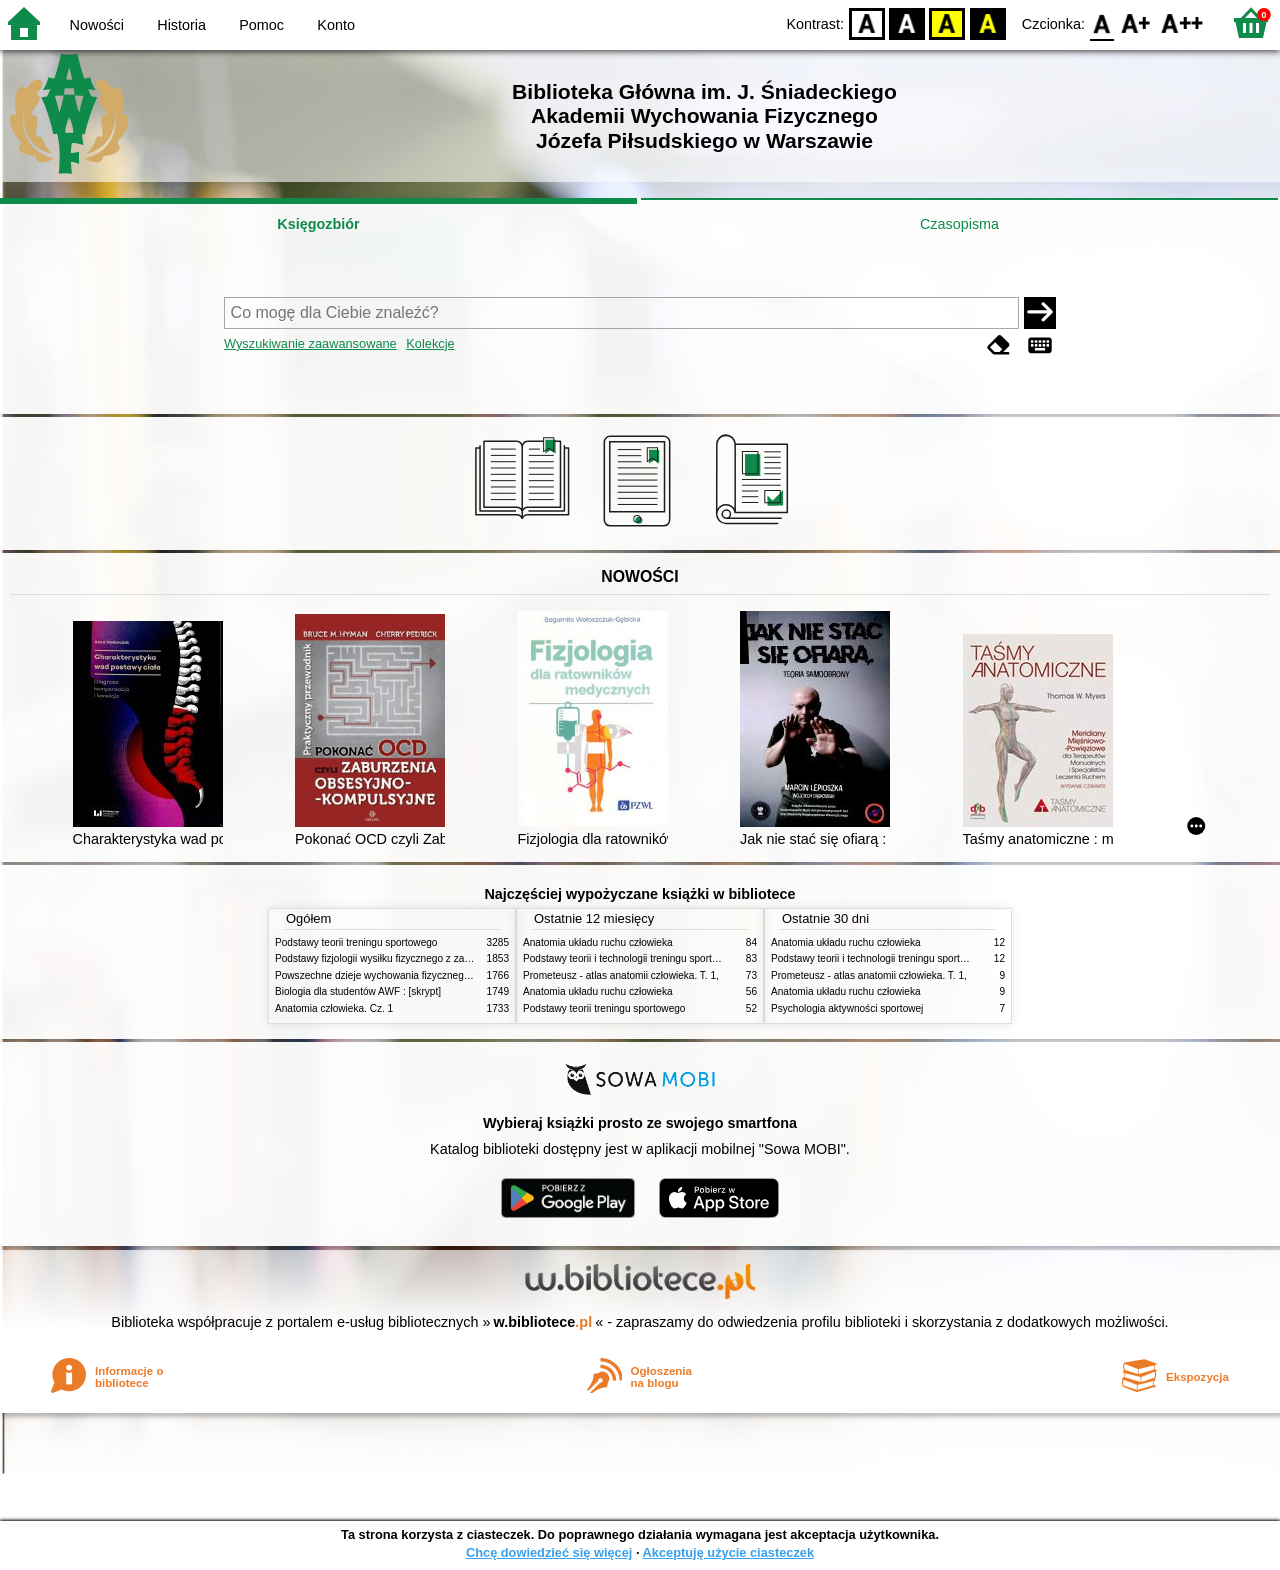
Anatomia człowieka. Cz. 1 (334, 1008)
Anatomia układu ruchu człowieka (598, 942)
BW (907, 22)
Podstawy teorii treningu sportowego (356, 942)
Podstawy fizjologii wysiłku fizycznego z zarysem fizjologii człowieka (426, 958)
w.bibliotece (543, 1322)
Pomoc (261, 25)
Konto (336, 25)
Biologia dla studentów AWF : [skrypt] (358, 991)
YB (947, 22)
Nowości (97, 25)
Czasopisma (959, 224)
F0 (1101, 22)
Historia (181, 25)
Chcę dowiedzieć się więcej (549, 1552)
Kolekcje (430, 343)
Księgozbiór (318, 224)
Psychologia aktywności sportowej (847, 1008)
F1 (1136, 22)
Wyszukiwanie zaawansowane (310, 343)
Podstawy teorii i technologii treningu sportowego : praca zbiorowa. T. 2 (681, 958)
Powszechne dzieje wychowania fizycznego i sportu (390, 975)
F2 (1182, 22)
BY (987, 22)
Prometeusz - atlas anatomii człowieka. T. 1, (621, 975)
